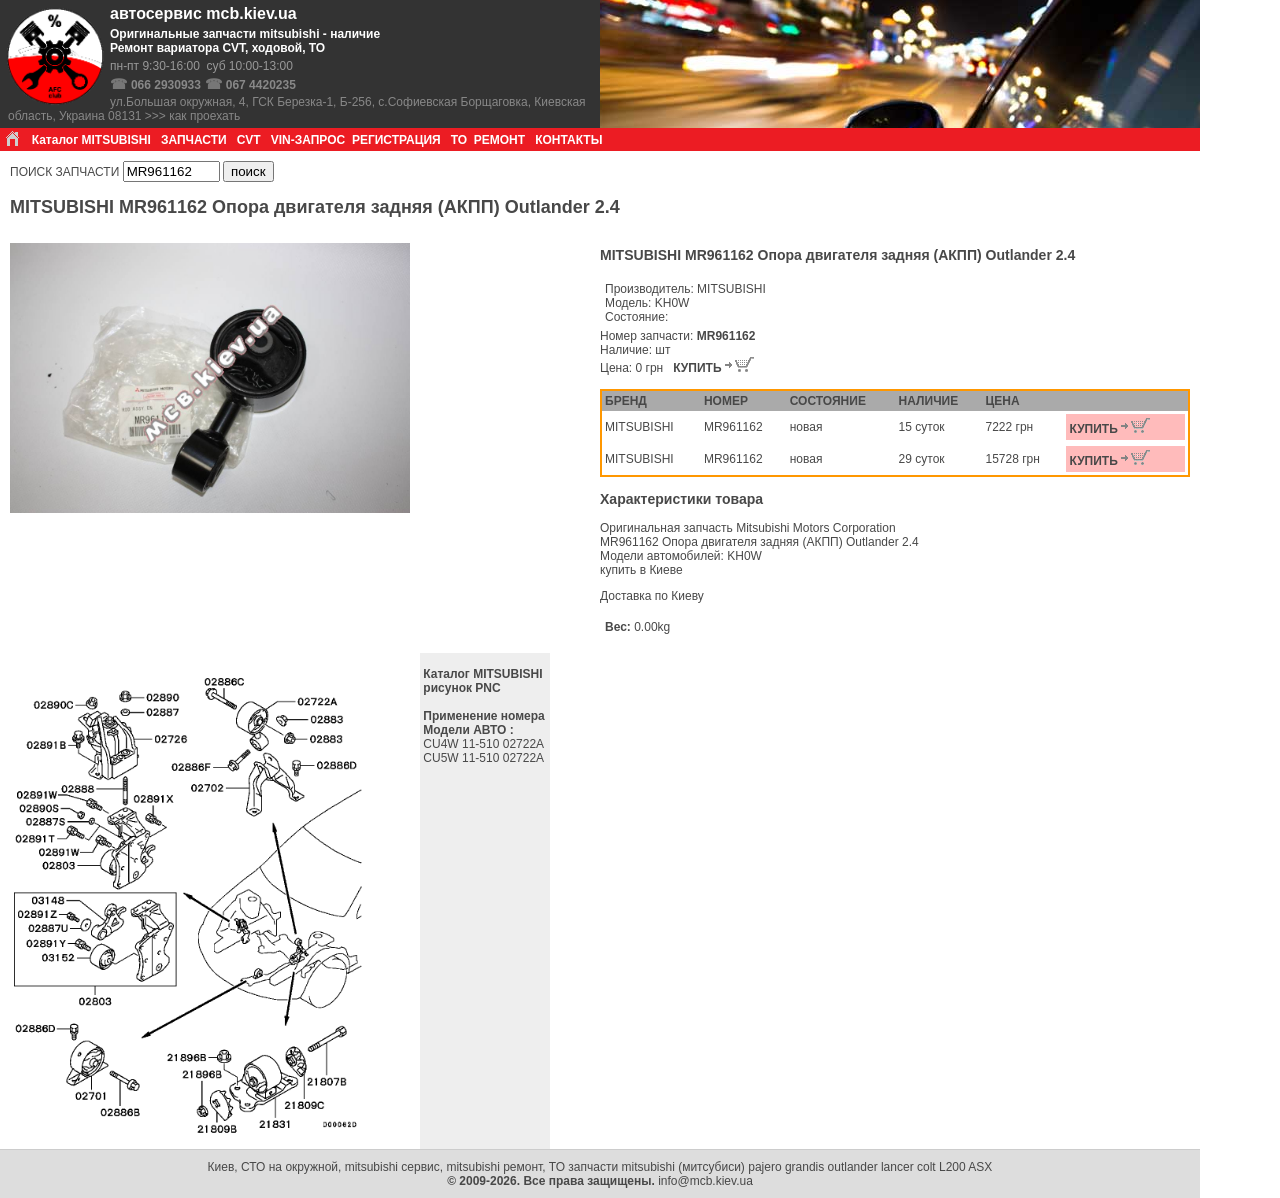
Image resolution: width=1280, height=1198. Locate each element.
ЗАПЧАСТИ (194, 140)
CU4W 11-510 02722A (484, 744)
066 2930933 (166, 85)
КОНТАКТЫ (568, 140)
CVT (249, 140)
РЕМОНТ (499, 140)
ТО (459, 140)
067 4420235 (261, 85)
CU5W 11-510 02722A (484, 758)
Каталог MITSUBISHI (91, 140)
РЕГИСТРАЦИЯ (396, 140)
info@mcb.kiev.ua (705, 1181)
